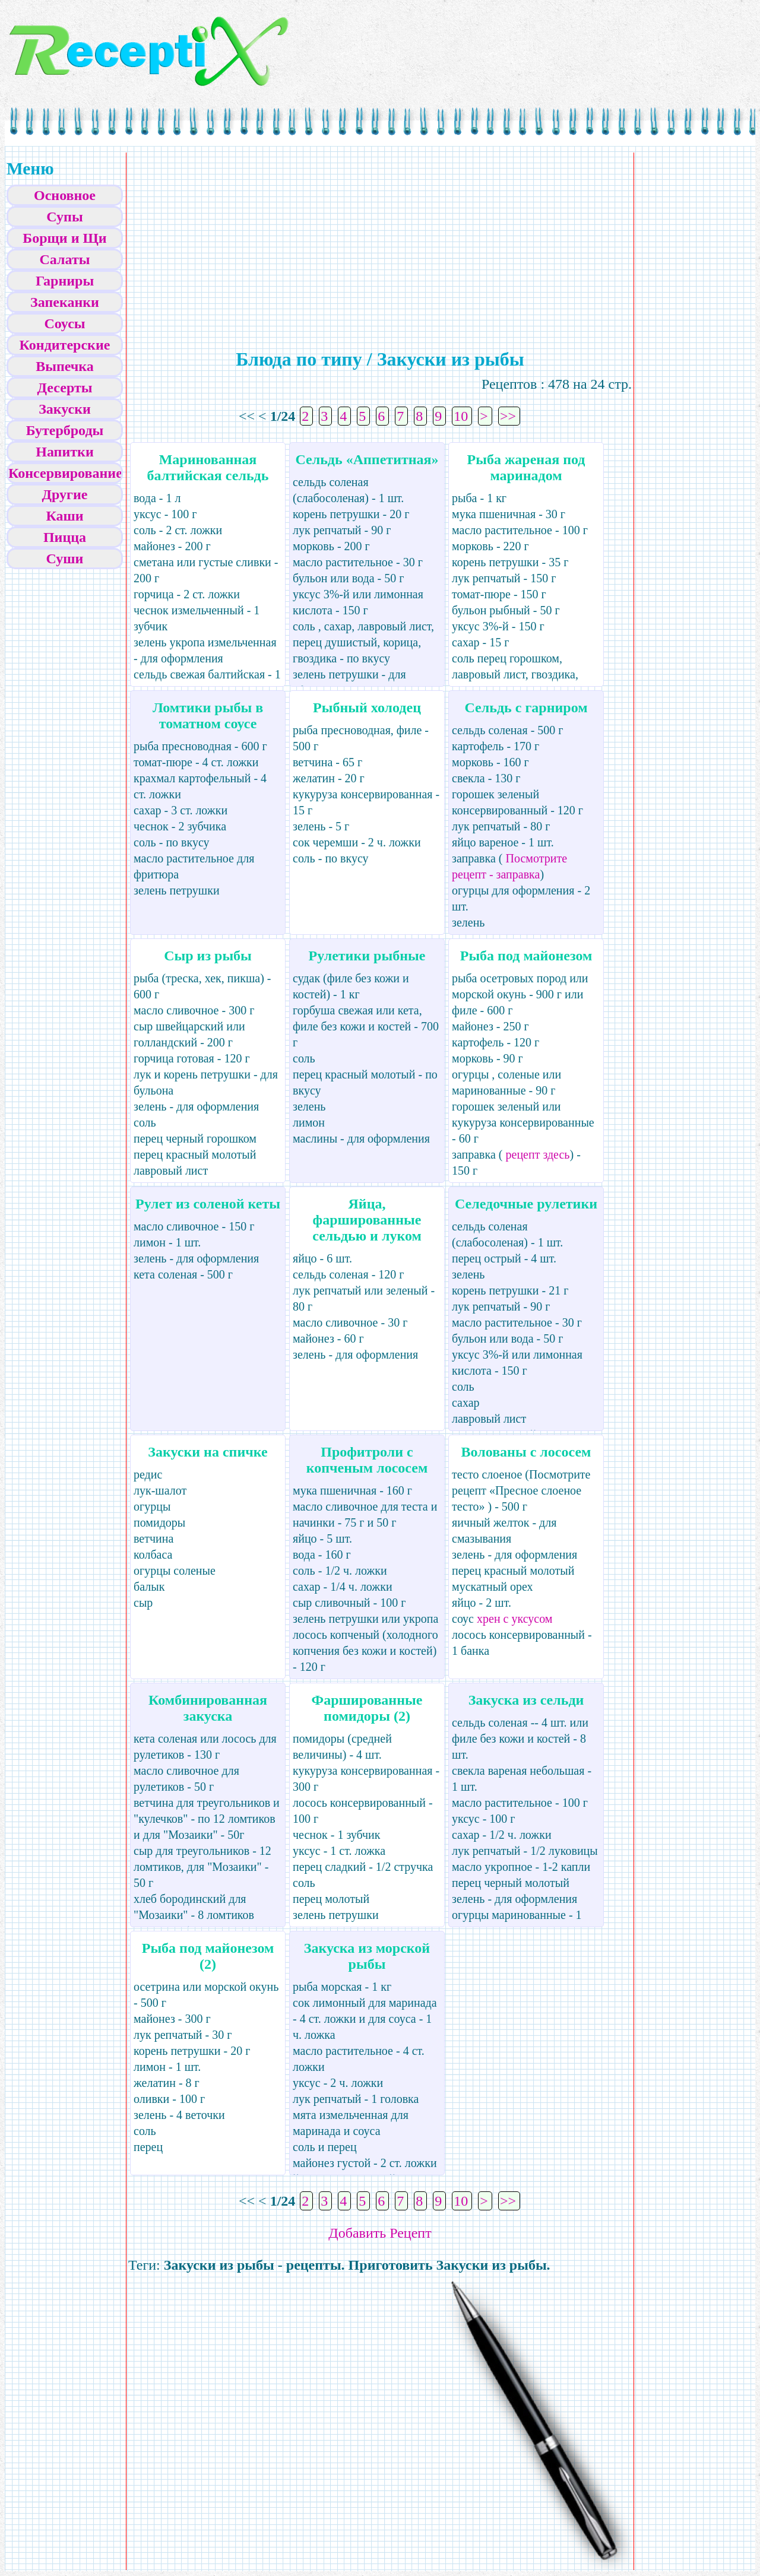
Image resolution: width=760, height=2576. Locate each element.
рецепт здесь (536, 1154)
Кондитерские (65, 345)
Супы (64, 216)
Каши (64, 516)
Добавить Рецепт (379, 2233)
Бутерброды (65, 430)
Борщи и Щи (64, 238)
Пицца (64, 537)
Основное (65, 195)
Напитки (64, 451)
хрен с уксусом (514, 1618)
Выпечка (65, 366)
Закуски (65, 409)
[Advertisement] (279, 238)
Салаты (65, 259)
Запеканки (64, 302)
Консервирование (65, 473)
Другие (65, 494)
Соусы (64, 323)
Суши (65, 558)
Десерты (65, 387)
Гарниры (65, 280)
